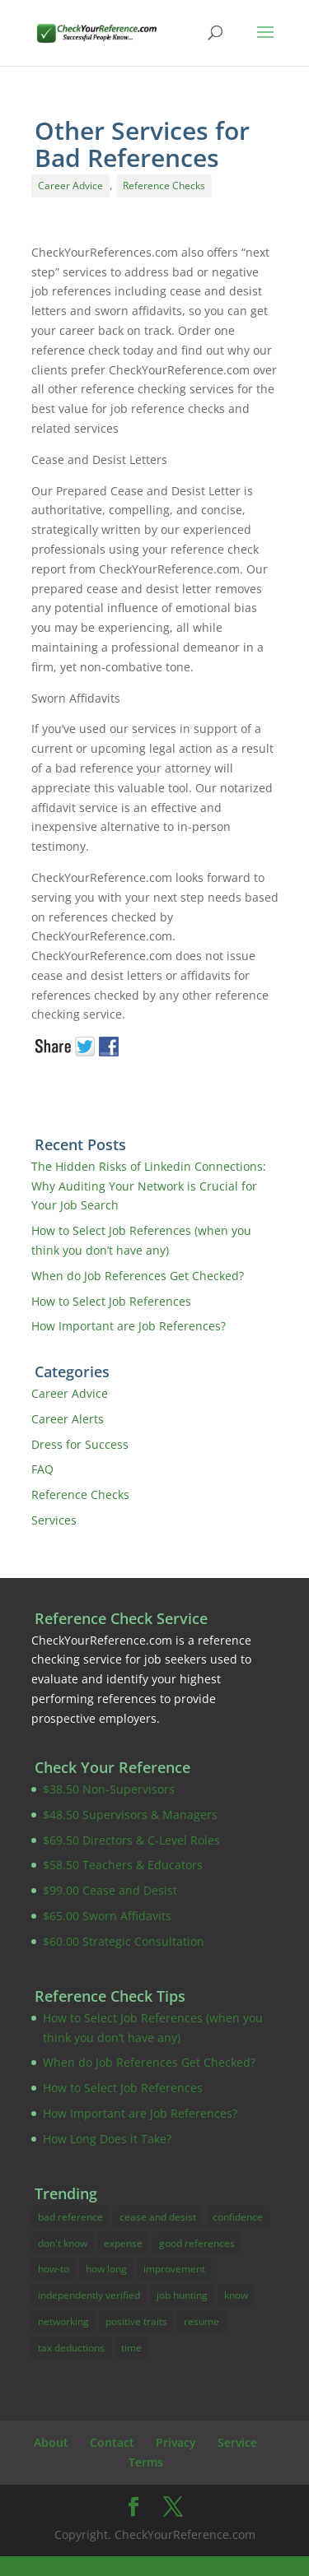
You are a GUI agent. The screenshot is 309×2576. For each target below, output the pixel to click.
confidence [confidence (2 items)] (238, 2217)
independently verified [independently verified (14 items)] (89, 2295)
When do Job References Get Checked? (137, 1275)
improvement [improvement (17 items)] (174, 2269)
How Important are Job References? (128, 1326)
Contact (112, 2442)
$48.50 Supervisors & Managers (130, 1814)
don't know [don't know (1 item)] (62, 2243)
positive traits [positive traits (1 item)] (136, 2321)
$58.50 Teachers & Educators (123, 1865)
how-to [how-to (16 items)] (53, 2269)
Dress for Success (80, 1444)
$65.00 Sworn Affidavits (107, 1916)
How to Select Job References (111, 1301)
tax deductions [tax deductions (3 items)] (71, 2348)
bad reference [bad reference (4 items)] (70, 2217)
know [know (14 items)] (236, 2295)
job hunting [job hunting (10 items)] (182, 2295)
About (51, 2442)
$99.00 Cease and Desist (110, 1890)
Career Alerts (67, 1419)
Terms (146, 2462)
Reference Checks (164, 186)
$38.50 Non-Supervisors (109, 1789)
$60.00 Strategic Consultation (123, 1941)
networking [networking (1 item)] (63, 2321)
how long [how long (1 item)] (106, 2269)
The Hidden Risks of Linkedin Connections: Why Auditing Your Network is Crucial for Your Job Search (148, 1186)
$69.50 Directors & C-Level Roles (131, 1840)
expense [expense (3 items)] (123, 2243)
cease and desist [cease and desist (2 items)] (157, 2217)
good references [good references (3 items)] (197, 2243)
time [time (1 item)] (131, 2348)
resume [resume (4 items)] (201, 2321)
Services (54, 1520)
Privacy (176, 2442)
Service (237, 2442)
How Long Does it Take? (107, 2139)
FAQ (42, 1469)
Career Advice (70, 186)
